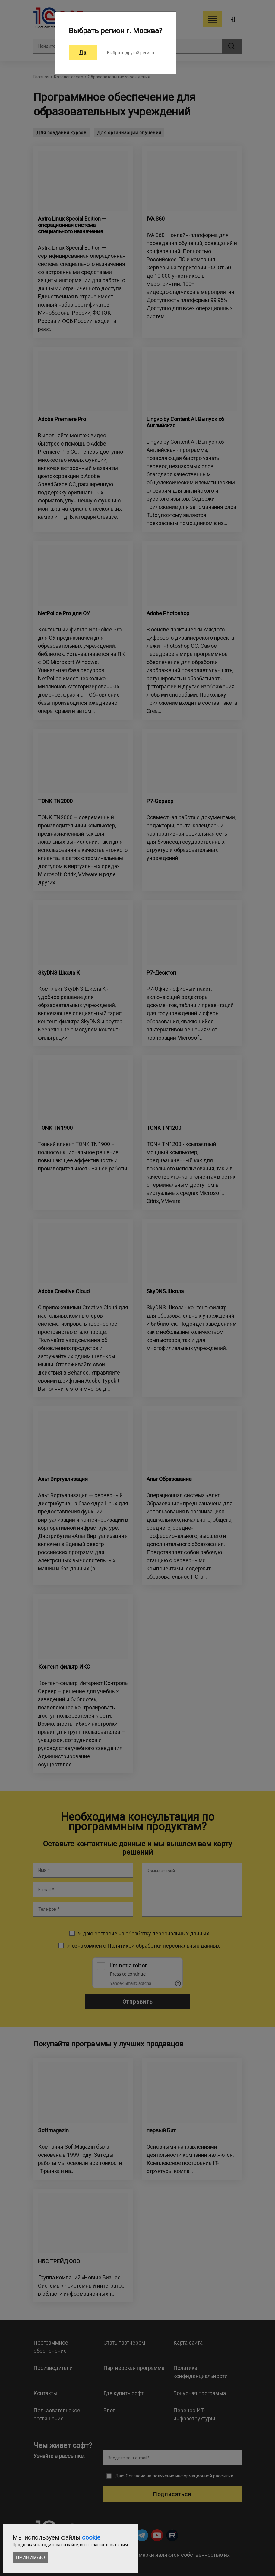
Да (83, 52)
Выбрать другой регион (130, 52)
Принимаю (30, 2557)
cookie (91, 2537)
